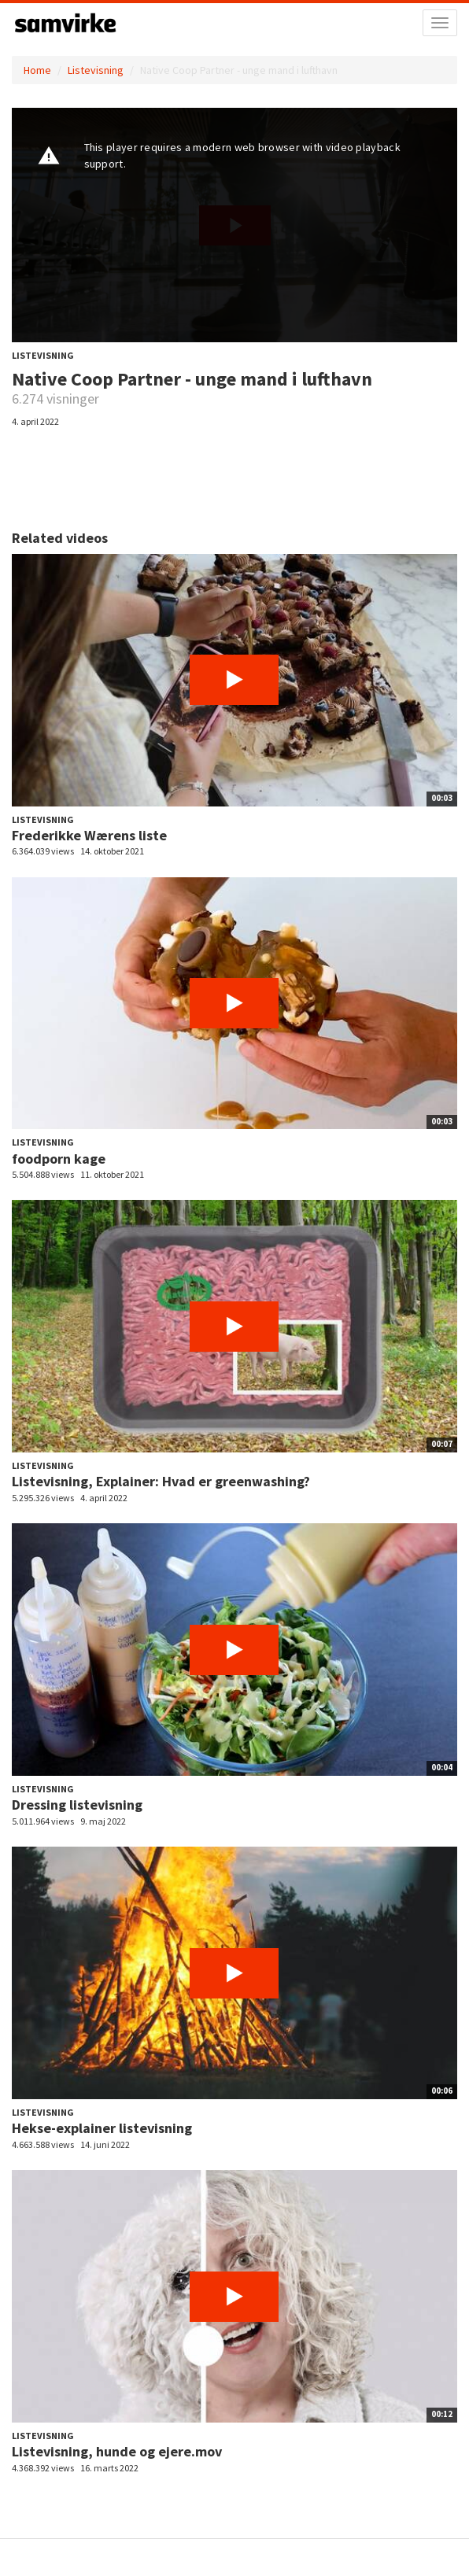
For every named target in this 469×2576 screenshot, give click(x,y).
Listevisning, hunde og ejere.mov (117, 2451)
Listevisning (96, 70)
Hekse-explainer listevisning (102, 2128)
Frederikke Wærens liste (89, 835)
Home (37, 70)
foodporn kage (58, 1159)
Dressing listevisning (77, 1804)
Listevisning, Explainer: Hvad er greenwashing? (161, 1481)
